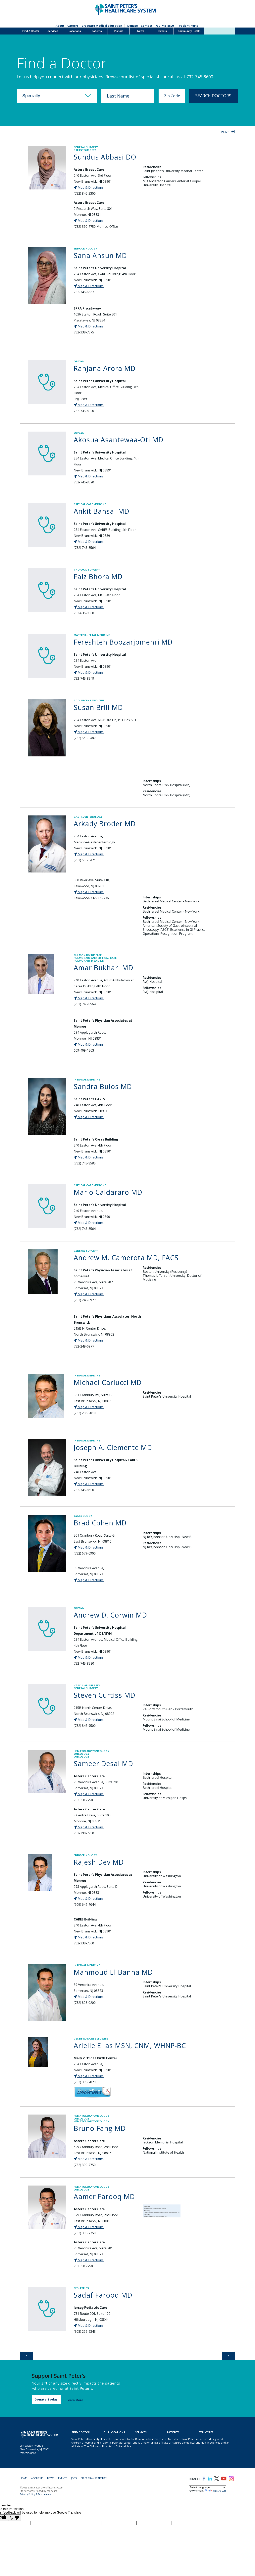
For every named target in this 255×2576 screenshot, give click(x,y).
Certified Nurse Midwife (91, 2038)
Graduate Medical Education (101, 26)
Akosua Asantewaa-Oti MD (118, 439)
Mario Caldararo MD (108, 1192)
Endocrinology (85, 248)
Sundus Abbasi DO (105, 157)
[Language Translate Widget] (207, 2487)
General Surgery (86, 147)
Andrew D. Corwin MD (110, 1615)
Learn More (75, 2400)
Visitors (118, 31)
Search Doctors (213, 96)
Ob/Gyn (79, 361)
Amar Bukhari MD (103, 967)
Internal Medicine (87, 1079)
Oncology (81, 1754)
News (140, 31)
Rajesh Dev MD (99, 1862)
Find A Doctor (30, 31)
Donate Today (46, 2399)
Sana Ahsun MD (100, 255)
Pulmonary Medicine (89, 960)
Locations (75, 31)
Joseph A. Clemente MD (113, 1447)
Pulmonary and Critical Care (95, 958)
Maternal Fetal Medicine (92, 635)
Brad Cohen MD (100, 1522)
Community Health (189, 31)
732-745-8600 (164, 26)
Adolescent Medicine (89, 700)
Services (52, 31)
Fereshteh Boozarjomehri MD (123, 642)
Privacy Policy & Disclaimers (35, 2494)
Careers (72, 26)
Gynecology (83, 1516)
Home (23, 2478)
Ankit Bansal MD (101, 511)
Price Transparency (94, 2478)
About (60, 26)
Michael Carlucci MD (108, 1382)
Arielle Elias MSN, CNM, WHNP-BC (130, 2045)
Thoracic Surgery (87, 569)
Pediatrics (81, 2288)
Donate (132, 26)
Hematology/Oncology (91, 1751)
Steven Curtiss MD (104, 1695)
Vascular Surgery (87, 1685)
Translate (216, 2491)
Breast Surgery (85, 150)
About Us (37, 2478)
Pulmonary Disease (88, 955)
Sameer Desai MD (103, 1763)
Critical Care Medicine (90, 504)
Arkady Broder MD (105, 823)
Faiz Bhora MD (98, 576)
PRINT (228, 132)
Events (162, 31)
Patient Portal (189, 26)
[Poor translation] (14, 2517)
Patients (97, 31)
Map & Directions (89, 187)
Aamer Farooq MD (104, 2196)
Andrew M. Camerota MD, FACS (126, 1257)
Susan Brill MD (98, 707)
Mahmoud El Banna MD (113, 1972)
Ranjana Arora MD (104, 368)
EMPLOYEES (205, 2432)
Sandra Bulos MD (103, 1086)
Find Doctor (81, 2432)
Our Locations (114, 2432)
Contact (146, 26)
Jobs (74, 2478)
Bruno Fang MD (100, 2128)
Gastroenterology (88, 816)
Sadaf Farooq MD (103, 2295)
